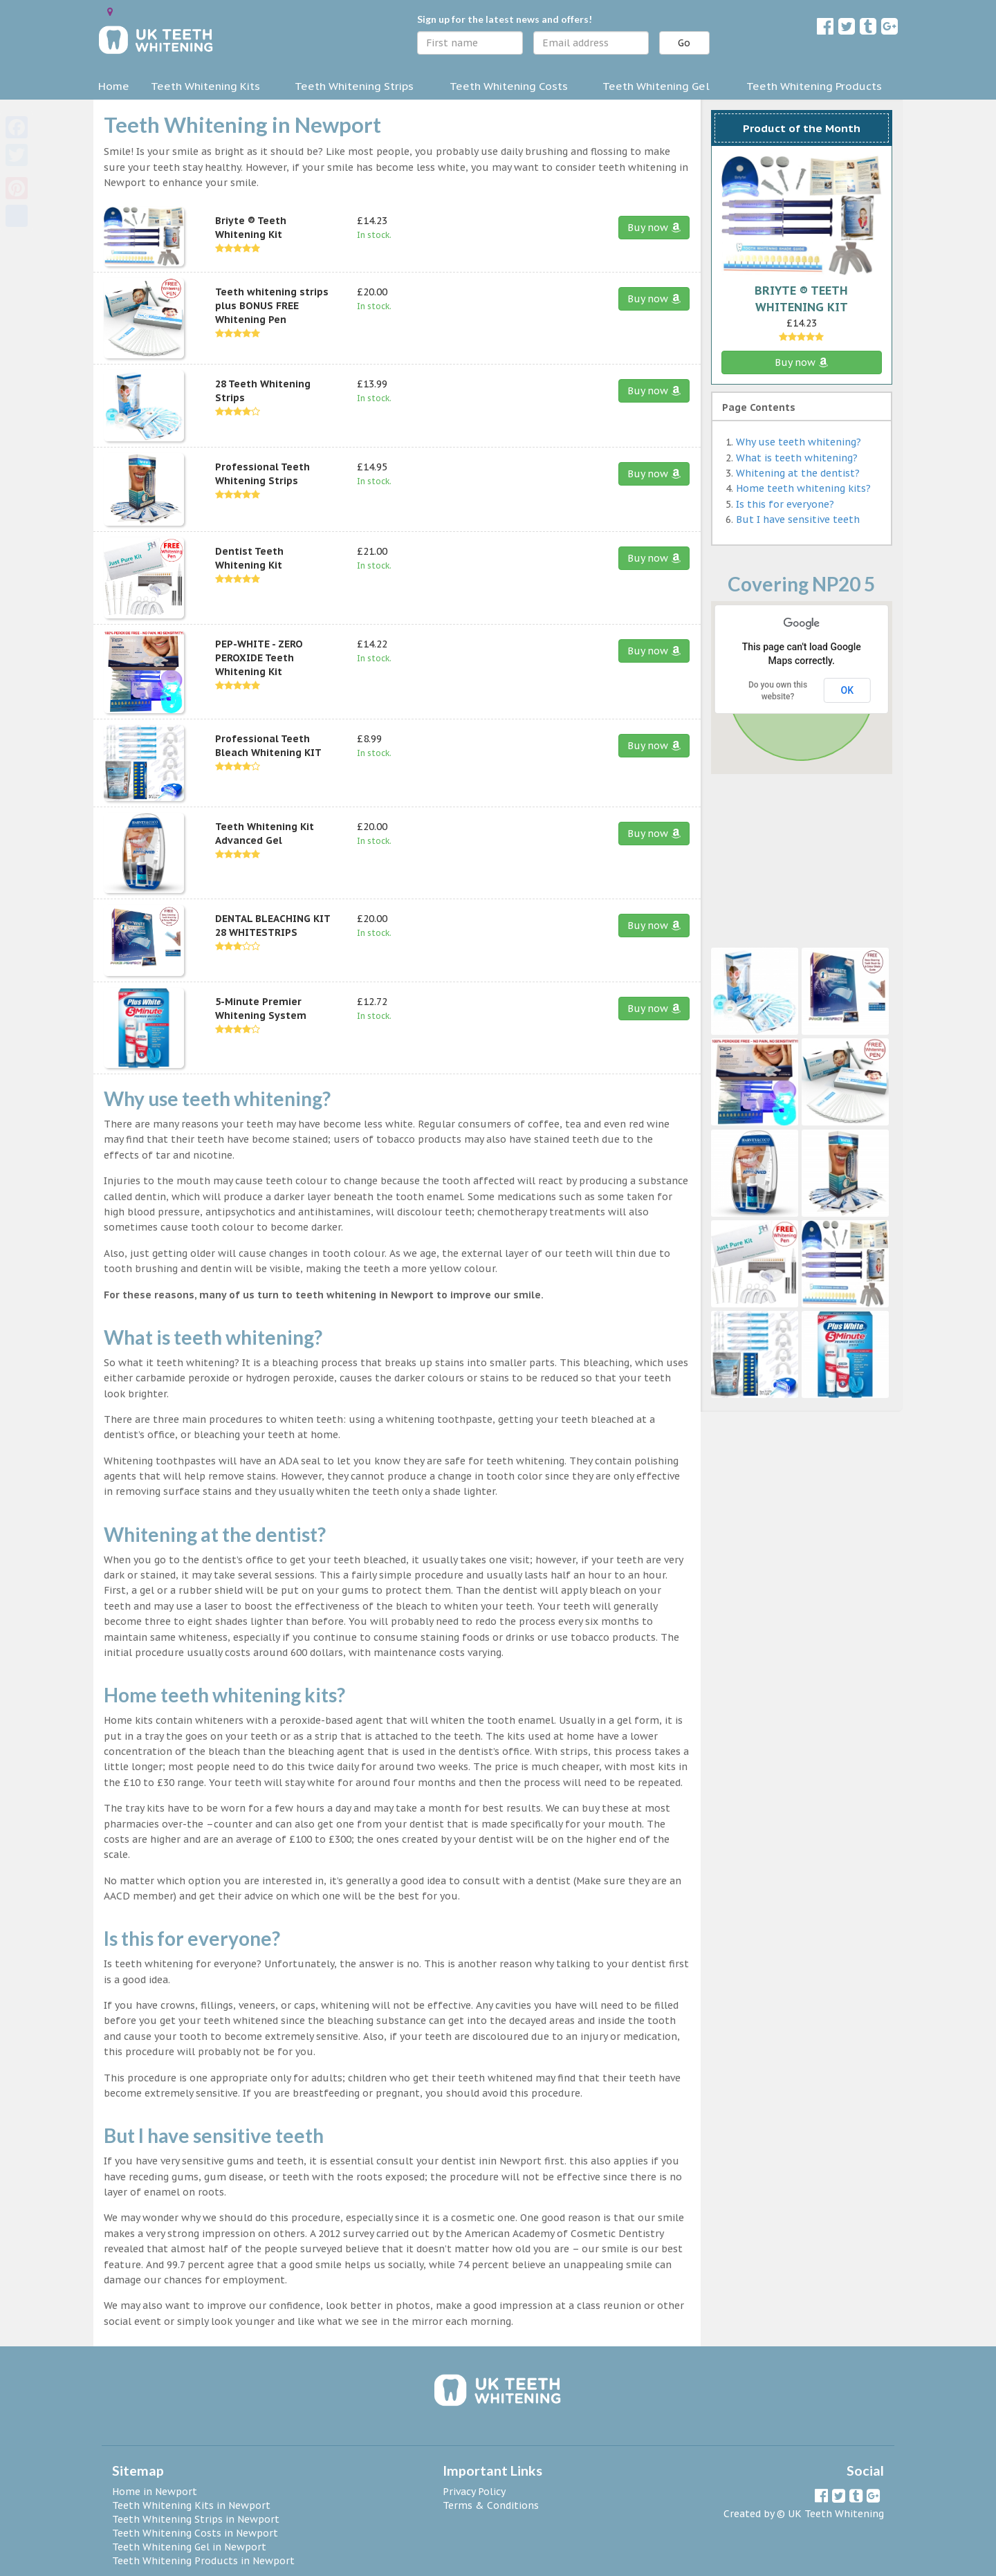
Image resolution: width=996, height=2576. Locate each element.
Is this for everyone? (785, 504)
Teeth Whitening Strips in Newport (195, 2519)
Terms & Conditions (491, 2505)
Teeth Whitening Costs (509, 86)
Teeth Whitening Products (814, 86)
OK (847, 690)
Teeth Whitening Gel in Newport (189, 2547)
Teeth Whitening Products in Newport (203, 2561)
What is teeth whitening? (797, 458)
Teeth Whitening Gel (656, 86)
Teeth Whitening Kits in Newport (191, 2505)
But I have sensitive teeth (798, 519)
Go (684, 43)
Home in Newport (154, 2491)
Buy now (654, 227)
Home (113, 86)
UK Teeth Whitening (836, 2514)
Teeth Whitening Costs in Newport (195, 2533)
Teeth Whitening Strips (354, 86)
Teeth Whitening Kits (205, 86)
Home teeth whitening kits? (803, 488)
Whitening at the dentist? (798, 473)
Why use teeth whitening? (798, 442)
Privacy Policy (474, 2491)
